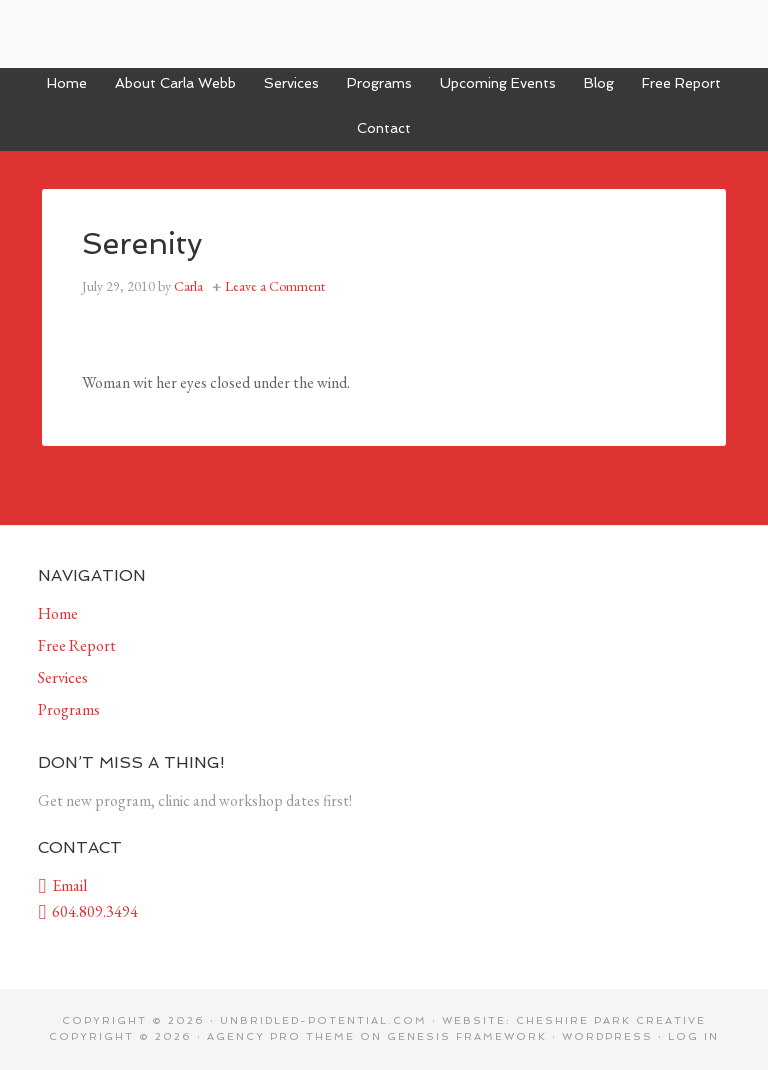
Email (62, 885)
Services (63, 677)
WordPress (607, 1036)
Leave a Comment (275, 286)
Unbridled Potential (384, 34)
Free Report (77, 645)
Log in (693, 1036)
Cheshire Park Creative (611, 1020)
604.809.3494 (88, 911)
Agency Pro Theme (281, 1036)
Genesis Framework (467, 1036)
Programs (69, 709)
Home (58, 613)
